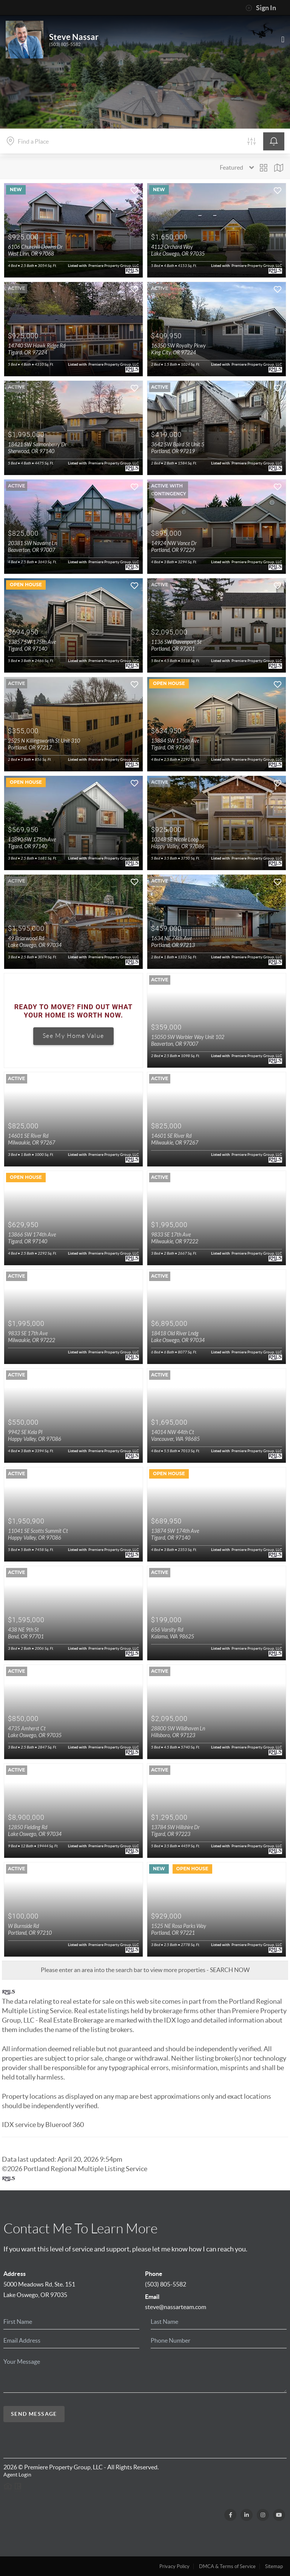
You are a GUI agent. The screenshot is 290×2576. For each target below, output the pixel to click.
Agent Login (17, 2475)
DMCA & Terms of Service (227, 2566)
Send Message (34, 2414)
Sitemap (274, 2566)
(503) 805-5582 (65, 44)
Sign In (260, 8)
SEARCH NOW (230, 1969)
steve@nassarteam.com (175, 2306)
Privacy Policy (174, 2566)
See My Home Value (73, 1036)
